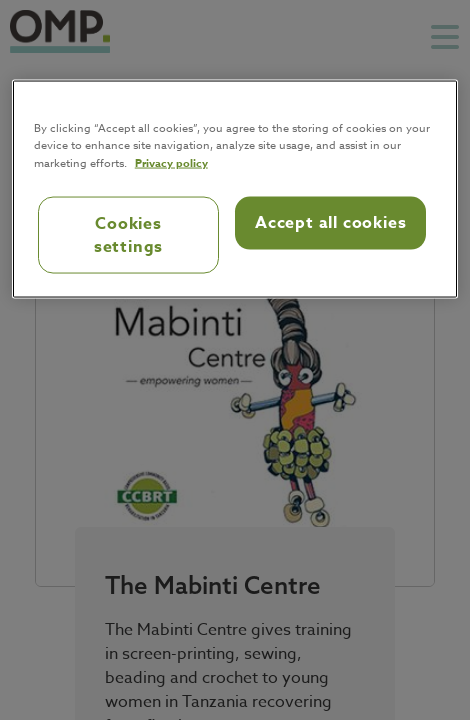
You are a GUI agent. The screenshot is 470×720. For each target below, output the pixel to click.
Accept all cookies (330, 223)
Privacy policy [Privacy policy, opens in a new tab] (171, 162)
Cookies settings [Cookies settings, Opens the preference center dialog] (128, 235)
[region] (235, 189)
